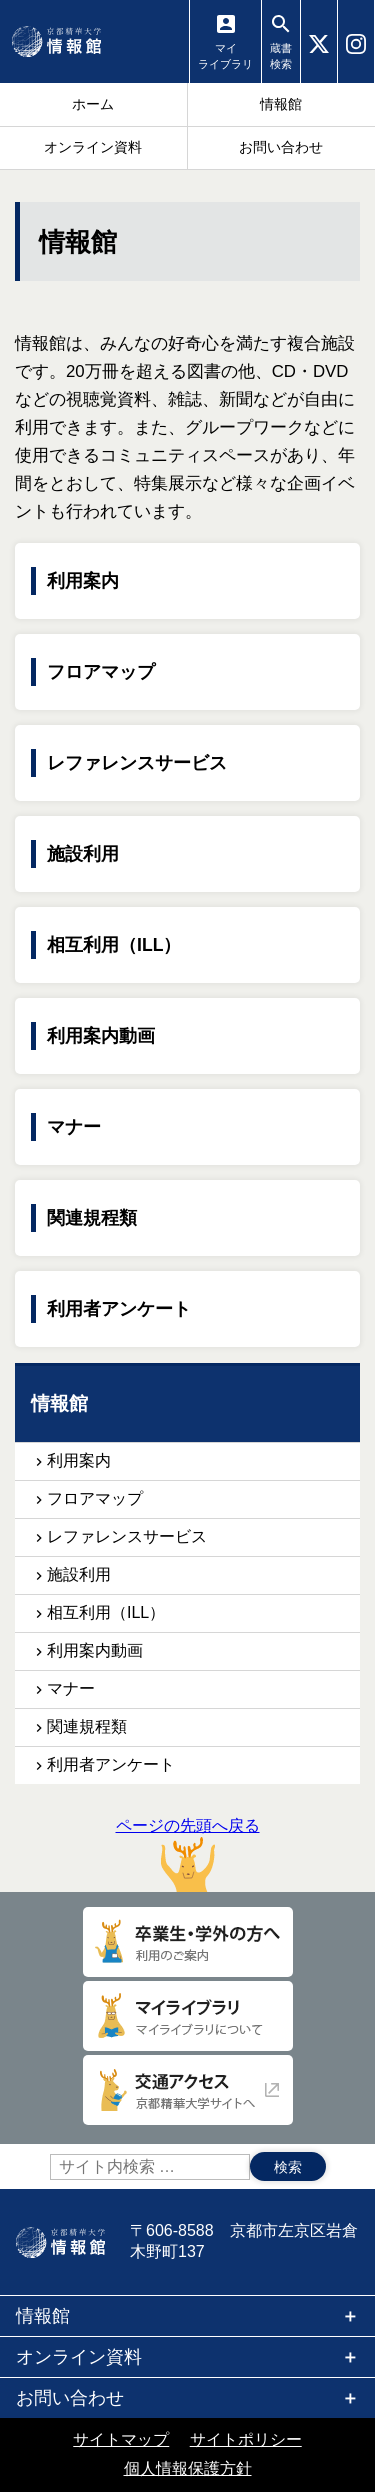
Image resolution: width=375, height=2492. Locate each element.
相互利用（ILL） (114, 945)
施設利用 (83, 854)
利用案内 (83, 581)
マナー (74, 1127)
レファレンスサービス (137, 763)
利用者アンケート (119, 1309)
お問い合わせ (70, 2398)
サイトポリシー (246, 2439)
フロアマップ (101, 672)
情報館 (43, 2316)
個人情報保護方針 (188, 2468)
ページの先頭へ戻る (188, 1854)
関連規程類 (92, 1218)
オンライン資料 (79, 2357)
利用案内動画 (101, 1036)
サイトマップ (121, 2439)
